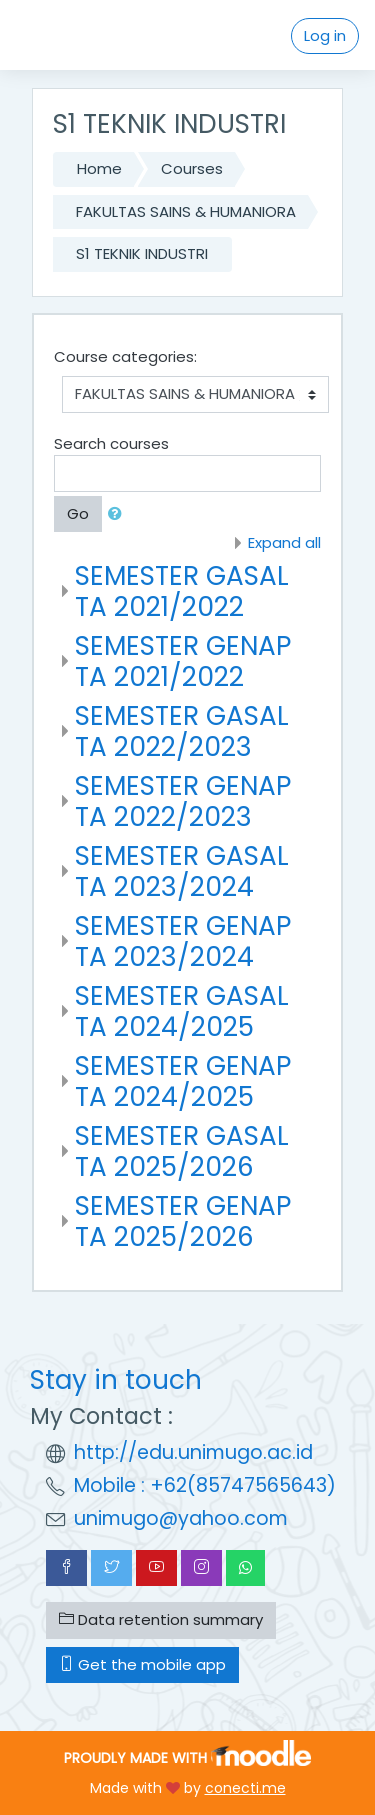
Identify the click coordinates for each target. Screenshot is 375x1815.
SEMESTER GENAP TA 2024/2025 (183, 1081)
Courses (192, 168)
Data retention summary (161, 1619)
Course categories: (125, 356)
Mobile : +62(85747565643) (205, 1485)
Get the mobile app (142, 1664)
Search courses (111, 443)
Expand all (284, 542)
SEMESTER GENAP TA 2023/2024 (183, 941)
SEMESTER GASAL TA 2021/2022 (182, 591)
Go (78, 513)
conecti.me (245, 1788)
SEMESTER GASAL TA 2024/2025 (182, 1011)
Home (99, 168)
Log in (325, 35)
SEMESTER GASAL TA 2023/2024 (182, 871)
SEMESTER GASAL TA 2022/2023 (182, 731)
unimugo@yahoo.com (181, 1518)
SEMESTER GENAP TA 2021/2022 (183, 661)
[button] (119, 514)
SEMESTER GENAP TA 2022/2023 (183, 801)
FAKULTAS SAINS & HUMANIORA (186, 211)
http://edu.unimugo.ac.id (193, 1452)
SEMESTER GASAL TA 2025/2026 (182, 1151)
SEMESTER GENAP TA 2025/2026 (183, 1221)
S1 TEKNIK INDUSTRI (142, 253)
